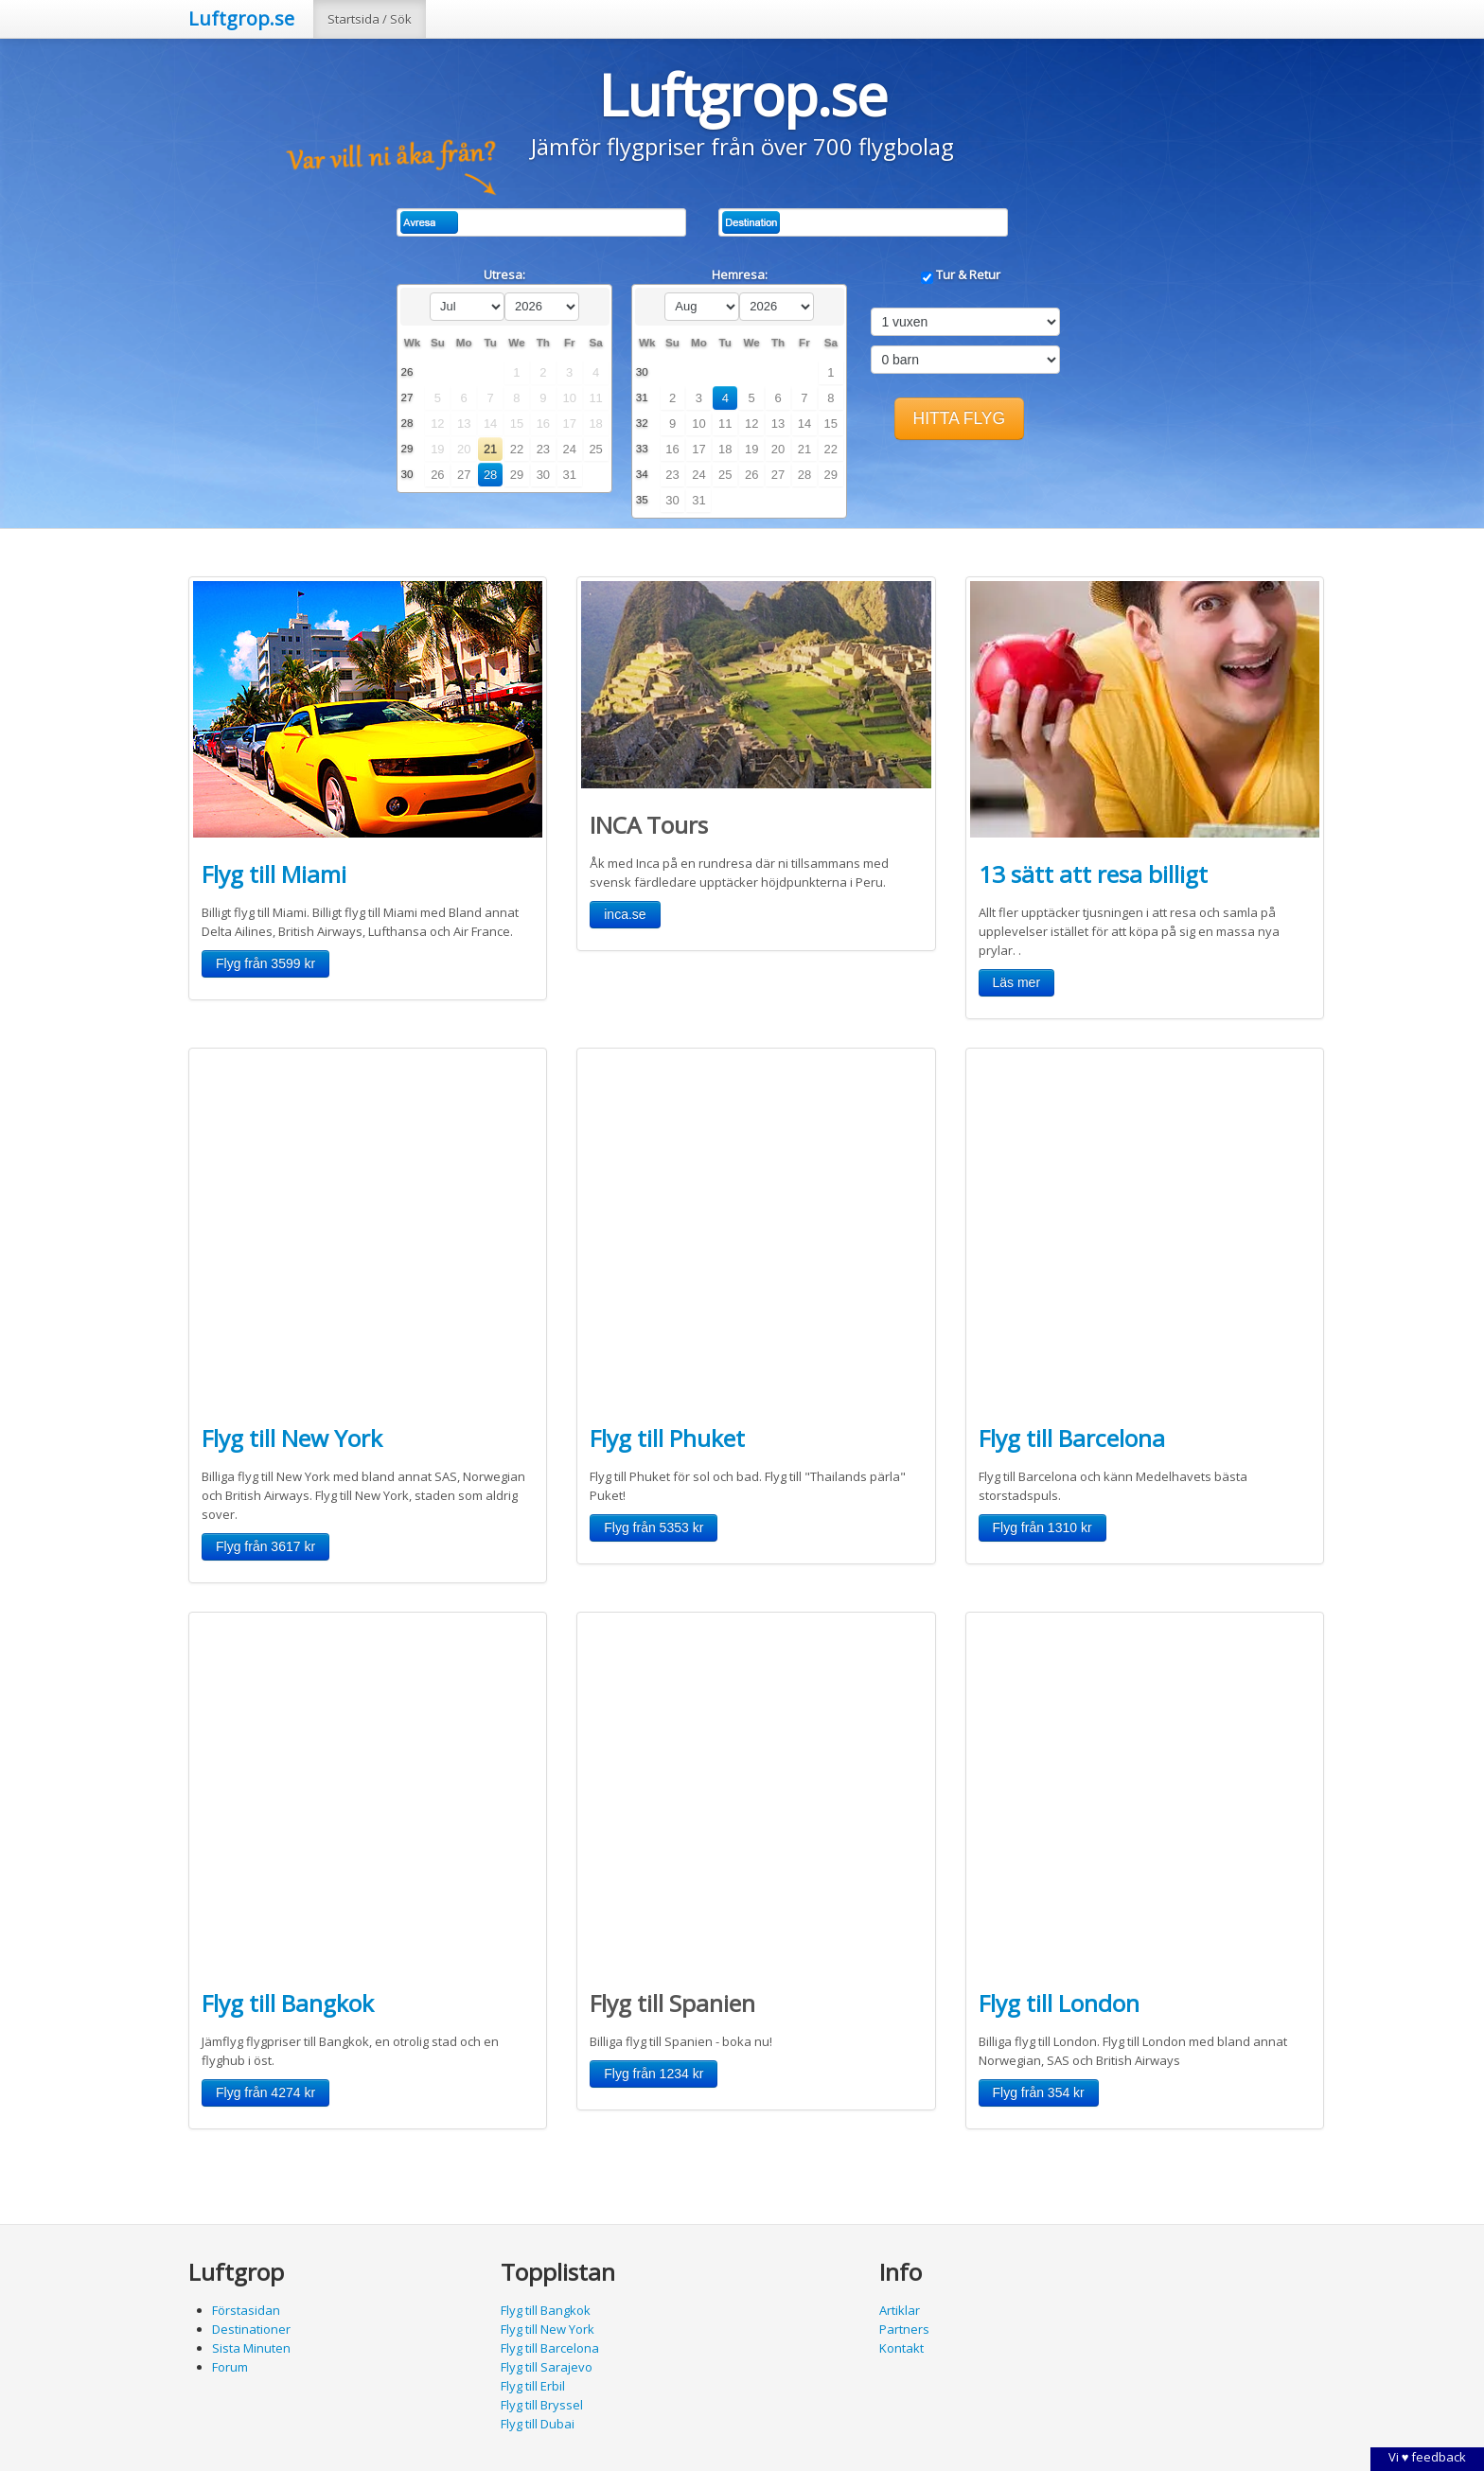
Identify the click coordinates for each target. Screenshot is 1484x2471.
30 (543, 475)
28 (490, 475)
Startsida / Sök (369, 18)
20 (778, 449)
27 (463, 475)
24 (569, 449)
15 (831, 423)
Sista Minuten (251, 2347)
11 (725, 423)
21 (490, 449)
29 (516, 475)
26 (437, 475)
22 (516, 449)
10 (698, 423)
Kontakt (901, 2347)
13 (778, 423)
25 (595, 449)
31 (569, 475)
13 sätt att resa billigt (1093, 874)
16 (672, 449)
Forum (230, 2366)
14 (804, 423)
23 (543, 449)
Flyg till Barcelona (1072, 1438)
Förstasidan (246, 2310)
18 (725, 449)
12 (751, 423)
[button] (959, 418)
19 (751, 449)
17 (698, 449)
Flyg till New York (292, 1438)
